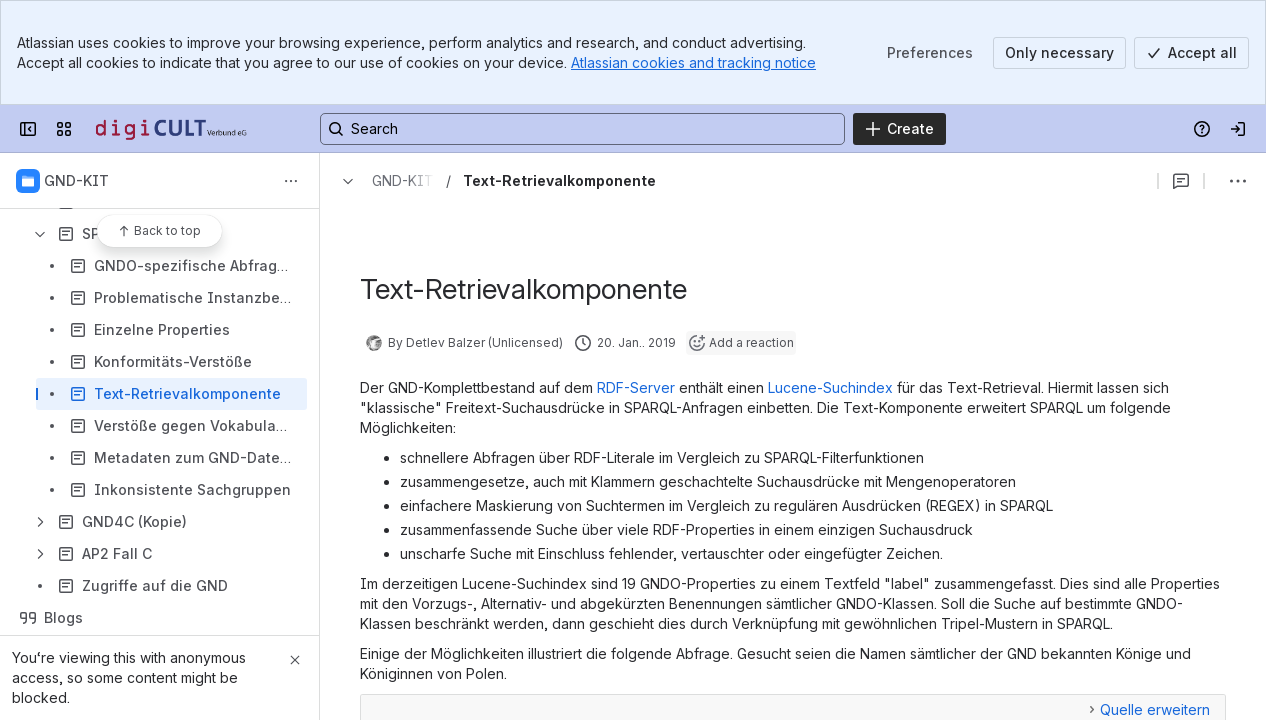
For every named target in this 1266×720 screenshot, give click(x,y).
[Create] (899, 129)
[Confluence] (172, 129)
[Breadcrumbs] (383, 181)
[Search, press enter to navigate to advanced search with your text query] (582, 129)
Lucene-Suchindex (830, 387)
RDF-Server (636, 387)
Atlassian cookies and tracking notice (693, 62)
